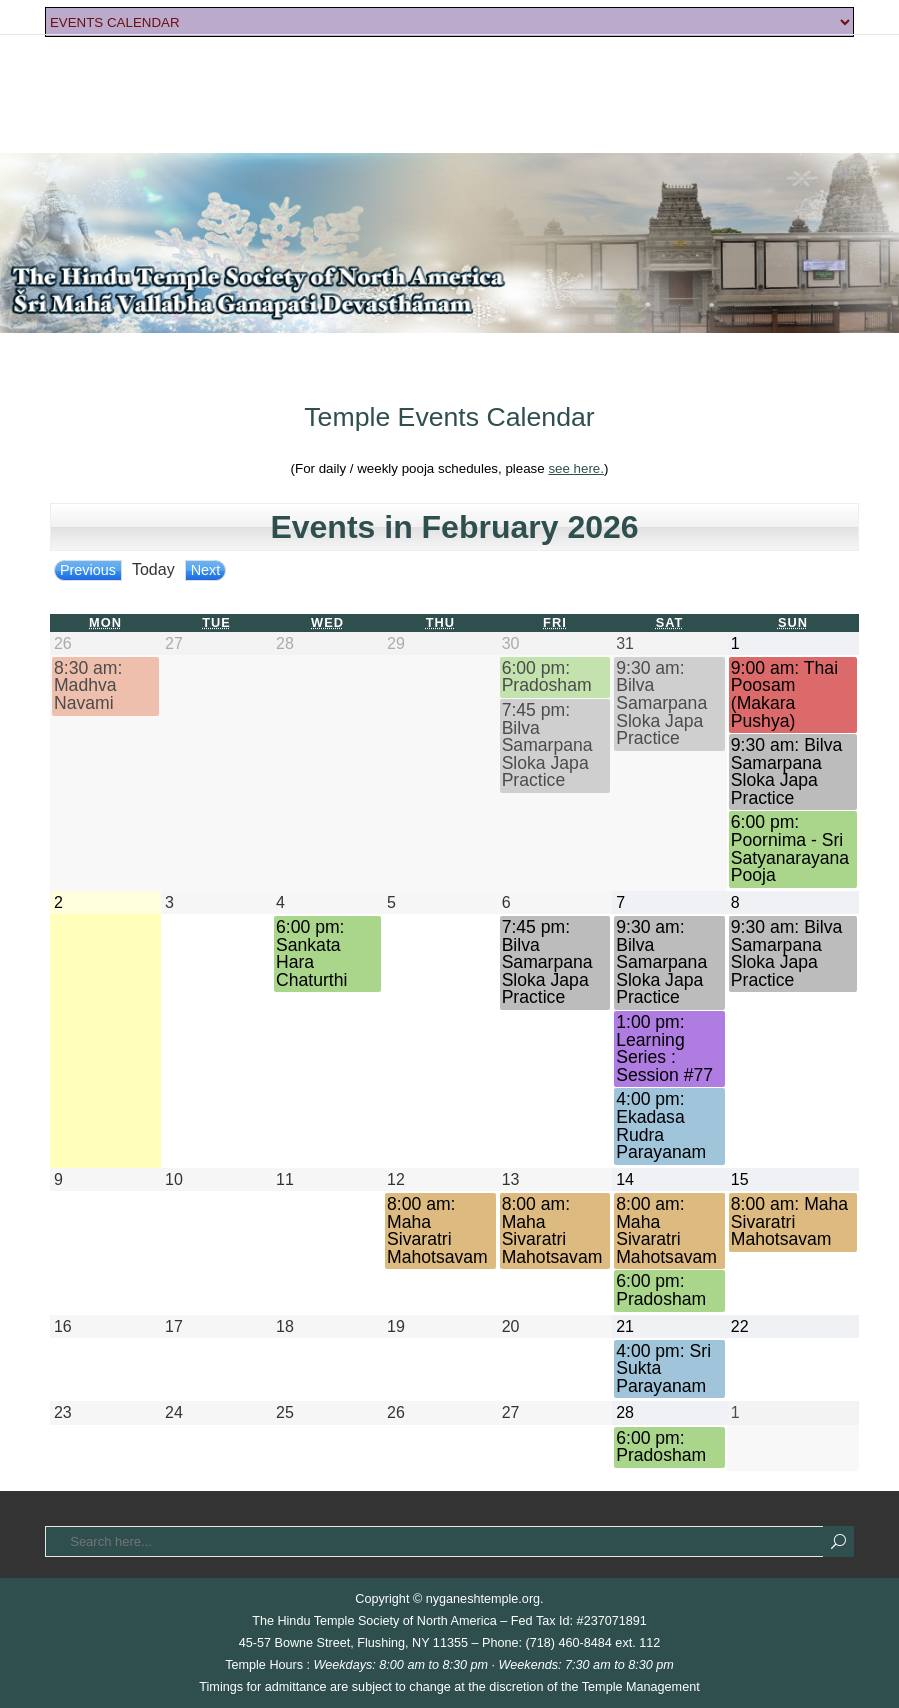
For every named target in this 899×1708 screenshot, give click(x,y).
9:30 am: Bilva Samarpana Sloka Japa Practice (661, 703)
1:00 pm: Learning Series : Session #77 (664, 1049)
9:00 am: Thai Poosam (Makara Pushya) (784, 695)
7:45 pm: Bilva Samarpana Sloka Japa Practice (547, 745)
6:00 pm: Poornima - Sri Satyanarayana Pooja (790, 849)
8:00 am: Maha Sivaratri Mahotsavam (437, 1231)
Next (206, 570)
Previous (88, 570)
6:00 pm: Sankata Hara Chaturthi (311, 954)
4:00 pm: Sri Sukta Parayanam (663, 1369)
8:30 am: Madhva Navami (88, 686)
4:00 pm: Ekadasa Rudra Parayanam (661, 1126)
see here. (576, 468)
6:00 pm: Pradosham (547, 677)
